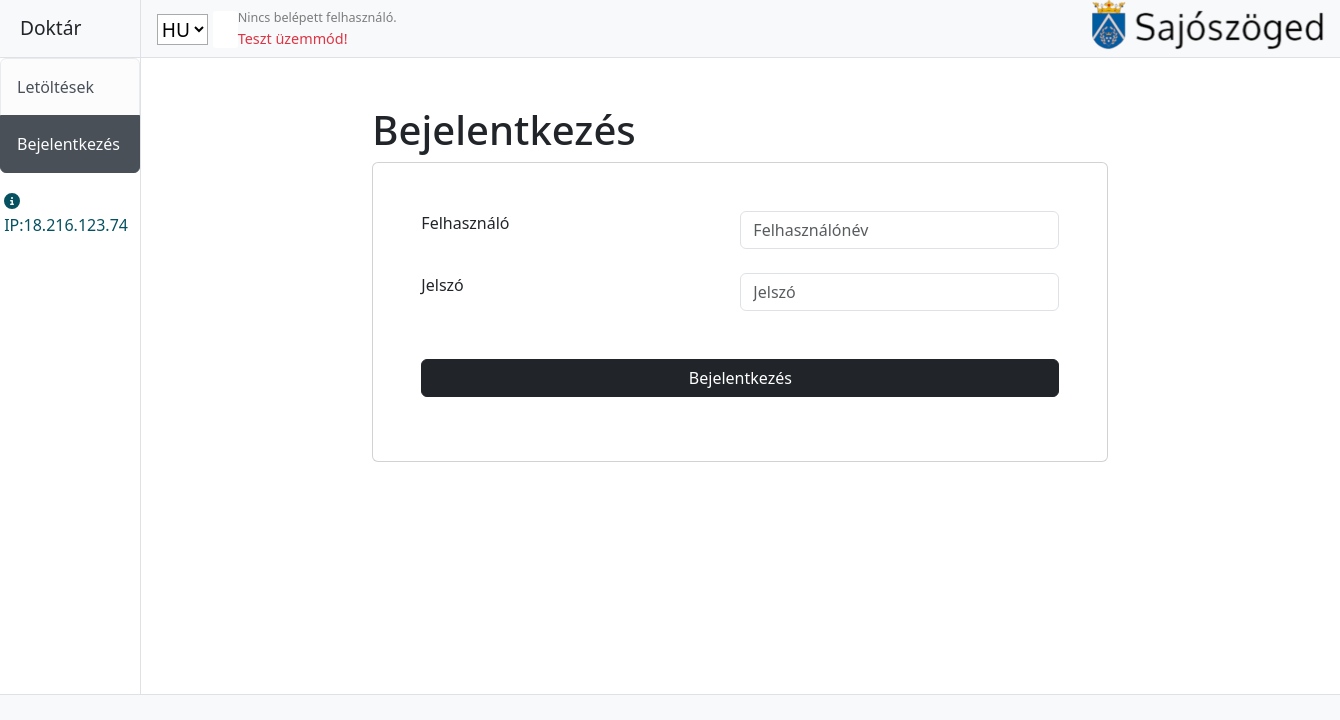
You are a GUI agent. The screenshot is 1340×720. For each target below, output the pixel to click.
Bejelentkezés (68, 144)
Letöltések (55, 87)
